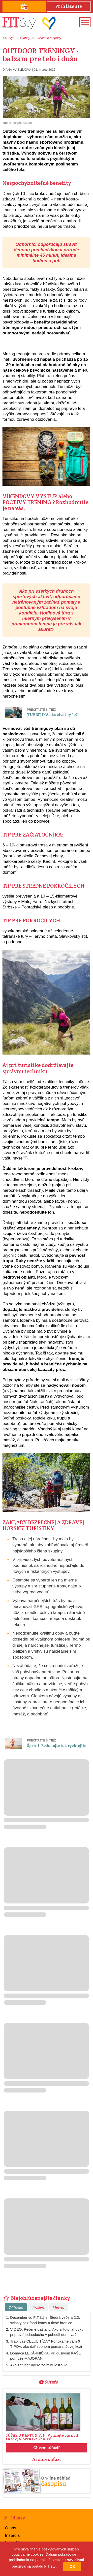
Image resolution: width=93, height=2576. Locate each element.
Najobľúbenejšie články (36, 2297)
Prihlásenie (68, 6)
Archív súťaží (46, 2459)
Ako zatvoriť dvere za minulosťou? (38, 2365)
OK (72, 2566)
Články (25, 38)
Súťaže (48, 2382)
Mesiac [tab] (59, 2307)
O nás (10, 2528)
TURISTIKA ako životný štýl (53, 714)
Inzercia (12, 2535)
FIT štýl (8, 38)
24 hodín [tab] (16, 2307)
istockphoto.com (20, 123)
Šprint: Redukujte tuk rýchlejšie (56, 1745)
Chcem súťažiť (46, 2447)
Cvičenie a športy (49, 38)
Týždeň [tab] (38, 2307)
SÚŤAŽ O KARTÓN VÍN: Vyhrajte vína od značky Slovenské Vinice (42, 2437)
